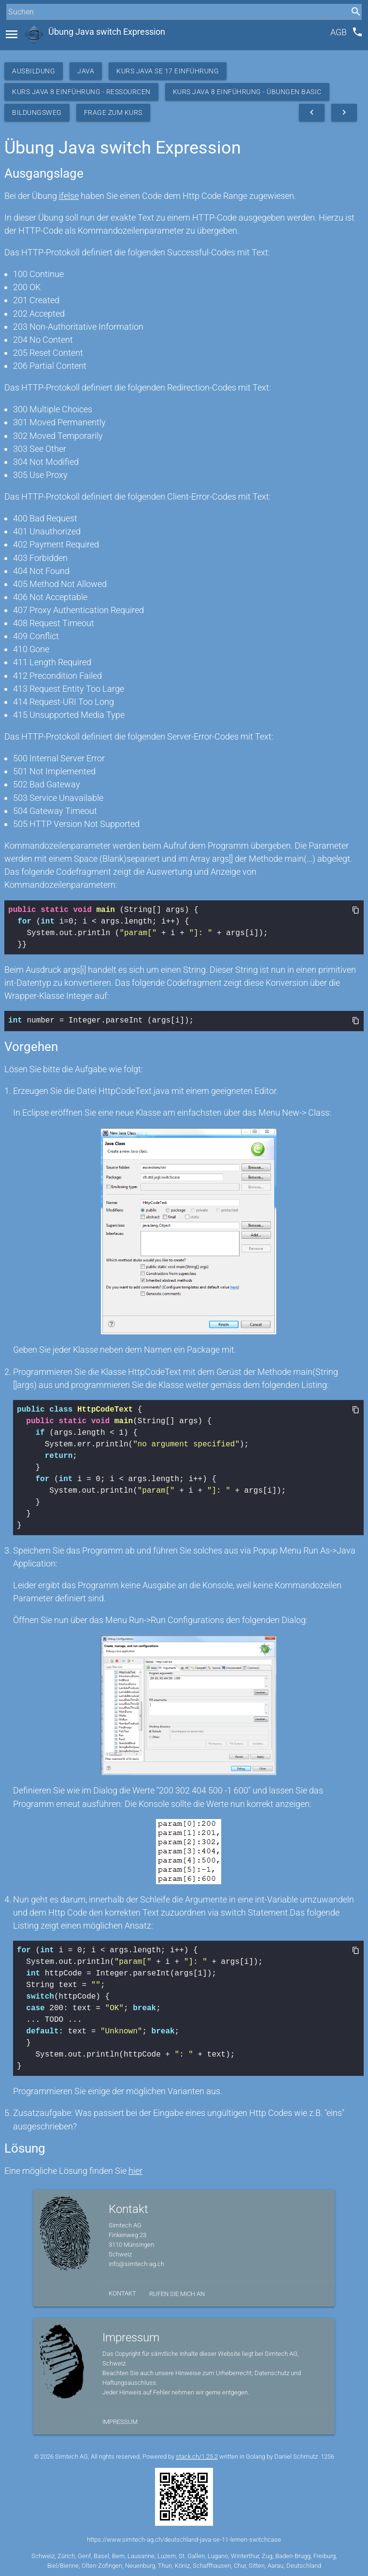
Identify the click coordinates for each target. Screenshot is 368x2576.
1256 (327, 2455)
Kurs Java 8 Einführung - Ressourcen (81, 92)
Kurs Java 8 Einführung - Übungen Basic (247, 92)
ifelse (69, 196)
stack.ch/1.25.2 (197, 2455)
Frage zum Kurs (113, 112)
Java (85, 71)
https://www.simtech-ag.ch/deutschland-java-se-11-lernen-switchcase (184, 2538)
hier (135, 2170)
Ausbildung (33, 71)
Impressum (120, 2420)
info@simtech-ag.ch (136, 2263)
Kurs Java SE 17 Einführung (167, 71)
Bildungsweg (37, 112)
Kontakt (122, 2292)
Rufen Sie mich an (177, 2292)
